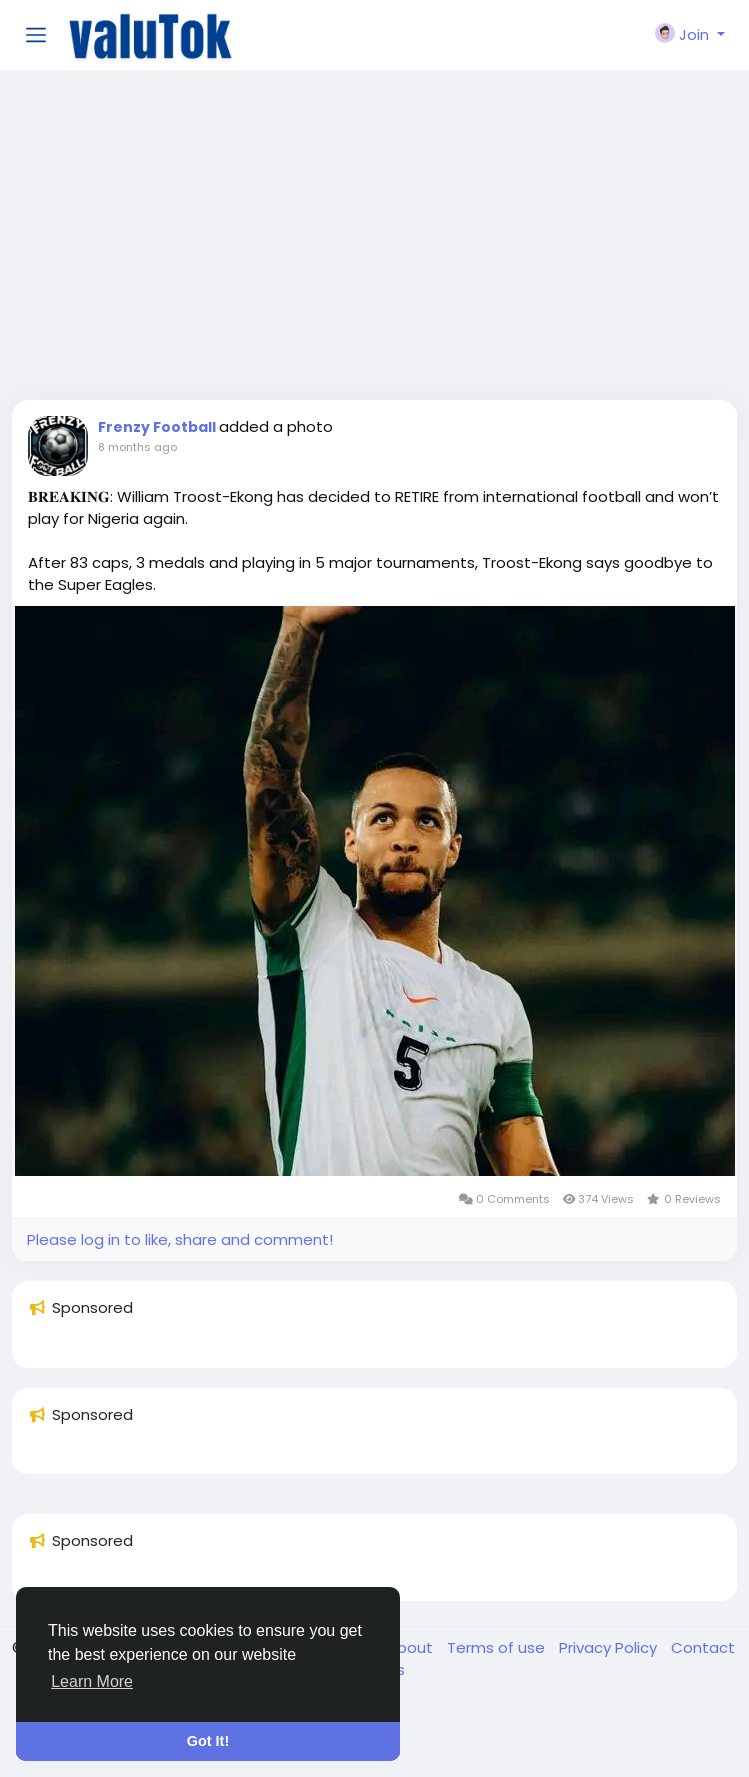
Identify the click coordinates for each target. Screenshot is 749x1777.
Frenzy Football (158, 427)
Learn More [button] (92, 1681)
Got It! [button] (208, 1741)
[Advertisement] (374, 240)
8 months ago (137, 447)
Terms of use (498, 1647)
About (412, 1647)
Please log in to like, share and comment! (180, 1239)
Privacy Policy (610, 1647)
